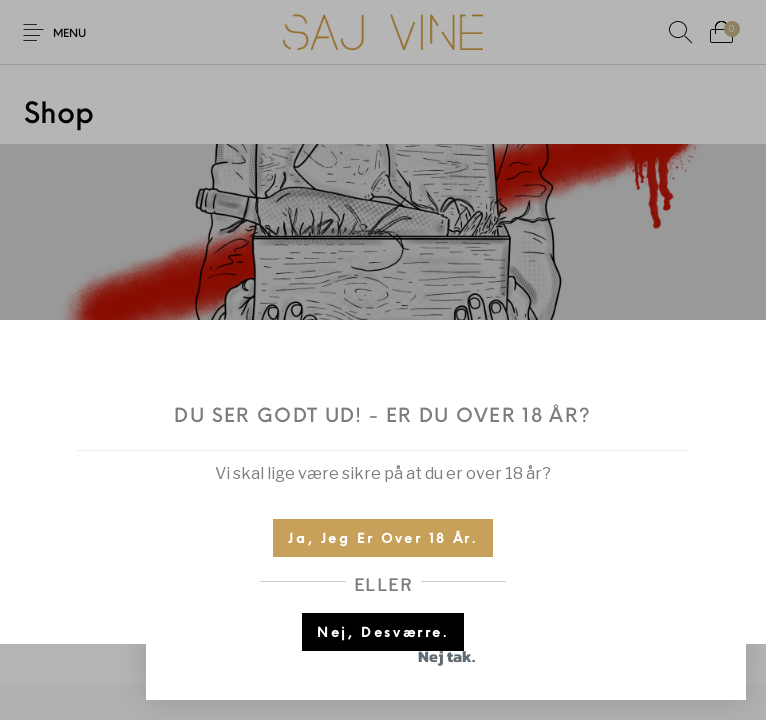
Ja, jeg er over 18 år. (382, 539)
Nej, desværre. (382, 633)
